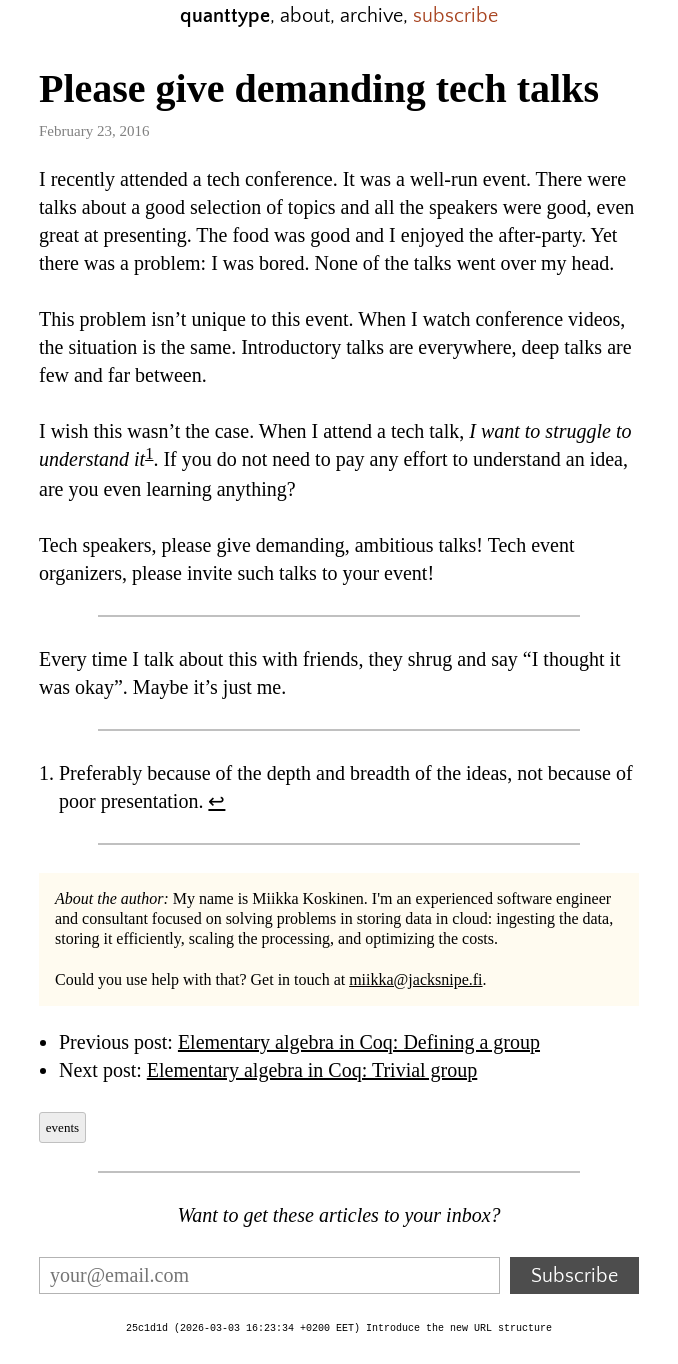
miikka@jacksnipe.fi (415, 979)
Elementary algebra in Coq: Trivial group (312, 1070)
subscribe (455, 16)
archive (371, 16)
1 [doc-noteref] (149, 453)
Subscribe (574, 1276)
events (62, 1127)
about (305, 16)
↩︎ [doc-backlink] (216, 801)
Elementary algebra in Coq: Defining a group (359, 1042)
